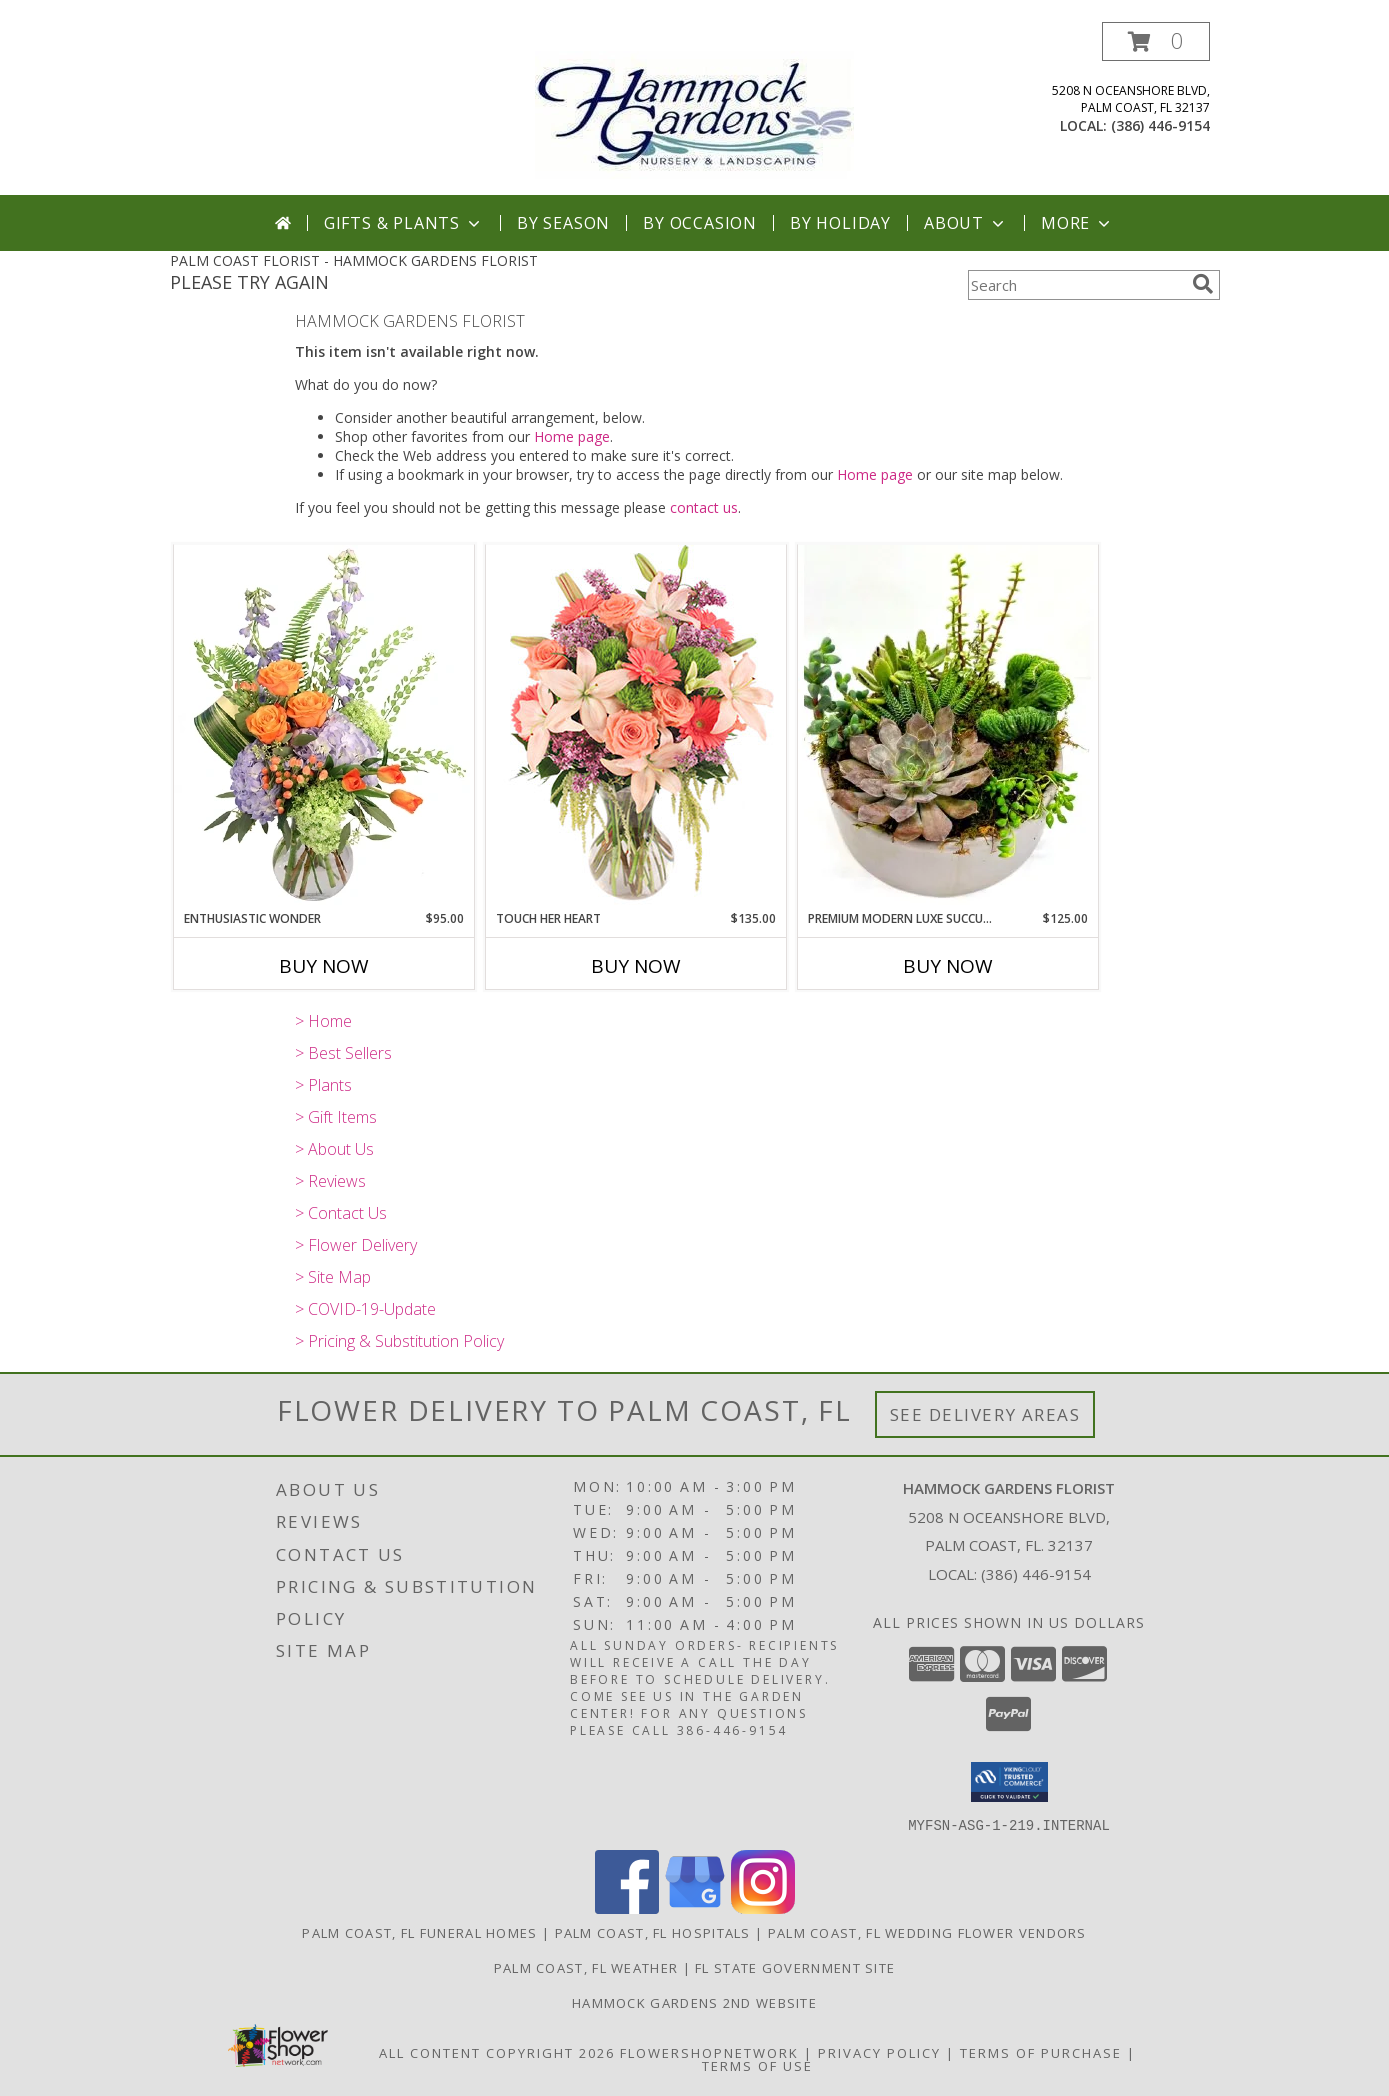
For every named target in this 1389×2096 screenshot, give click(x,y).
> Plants (323, 1085)
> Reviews (330, 1181)
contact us (704, 507)
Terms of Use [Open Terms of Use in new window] (757, 2065)
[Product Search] (1076, 285)
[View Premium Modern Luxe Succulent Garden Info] (948, 726)
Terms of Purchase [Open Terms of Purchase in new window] (1041, 2052)
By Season (563, 223)
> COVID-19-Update (365, 1309)
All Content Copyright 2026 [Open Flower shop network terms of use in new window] (497, 2052)
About (966, 223)
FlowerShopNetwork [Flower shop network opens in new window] (709, 2052)
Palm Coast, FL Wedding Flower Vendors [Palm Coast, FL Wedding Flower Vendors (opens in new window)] (927, 1932)
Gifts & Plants (404, 223)
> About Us (334, 1149)
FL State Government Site (795, 1967)
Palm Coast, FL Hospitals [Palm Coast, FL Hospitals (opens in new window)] (653, 1932)
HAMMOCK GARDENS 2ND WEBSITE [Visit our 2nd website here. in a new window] (694, 2002)
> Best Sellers (343, 1053)
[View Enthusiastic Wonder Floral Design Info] (324, 727)
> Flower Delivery (356, 1245)
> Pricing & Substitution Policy (399, 1341)
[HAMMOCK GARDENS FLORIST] (694, 108)
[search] (1203, 284)
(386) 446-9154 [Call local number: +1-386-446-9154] (1160, 125)
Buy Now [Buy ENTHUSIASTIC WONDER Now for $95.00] (324, 966)
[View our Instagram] (763, 1907)
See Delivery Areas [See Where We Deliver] (985, 1414)
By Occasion (700, 223)
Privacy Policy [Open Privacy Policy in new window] (879, 2052)
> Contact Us (341, 1213)
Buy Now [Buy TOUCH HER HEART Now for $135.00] (636, 966)
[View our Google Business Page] (695, 1907)
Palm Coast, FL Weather (586, 1967)
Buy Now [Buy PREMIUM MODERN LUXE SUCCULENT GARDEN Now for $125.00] (948, 966)
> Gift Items (336, 1117)
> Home (323, 1021)
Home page (572, 436)
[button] (1156, 41)
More (1077, 223)
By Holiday (840, 223)
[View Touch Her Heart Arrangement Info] (636, 726)
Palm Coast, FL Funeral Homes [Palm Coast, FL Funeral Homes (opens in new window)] (419, 1932)
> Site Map (333, 1277)
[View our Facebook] (627, 1907)
